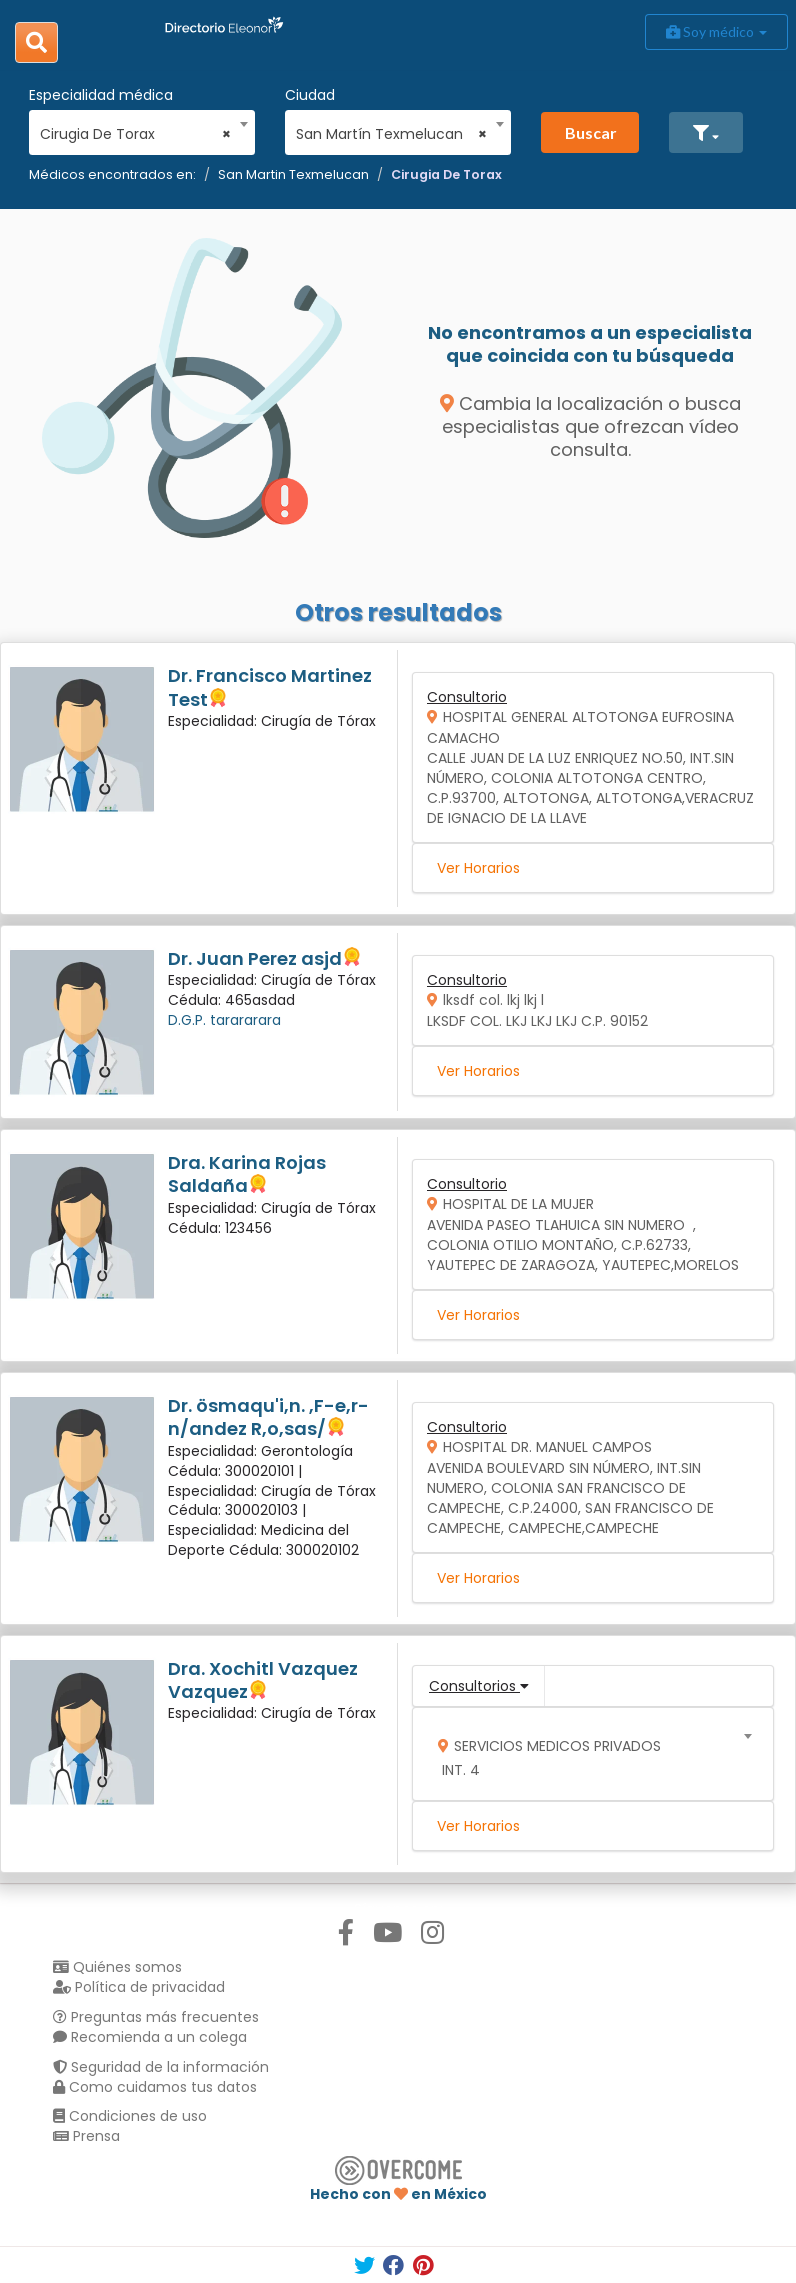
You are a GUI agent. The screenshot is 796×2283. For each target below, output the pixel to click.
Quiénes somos (117, 1967)
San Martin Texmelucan (293, 174)
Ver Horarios (478, 868)
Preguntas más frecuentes (156, 2017)
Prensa (86, 2136)
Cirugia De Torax (446, 174)
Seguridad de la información (161, 2067)
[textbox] (586, 1753)
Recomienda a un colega (150, 2037)
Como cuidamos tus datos (155, 2087)
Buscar (591, 132)
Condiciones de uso (130, 2116)
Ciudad (310, 95)
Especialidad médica (101, 95)
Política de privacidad (139, 1987)
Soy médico (716, 31)
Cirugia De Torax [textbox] (135, 134)
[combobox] (135, 129)
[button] (706, 132)
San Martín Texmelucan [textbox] (391, 134)
